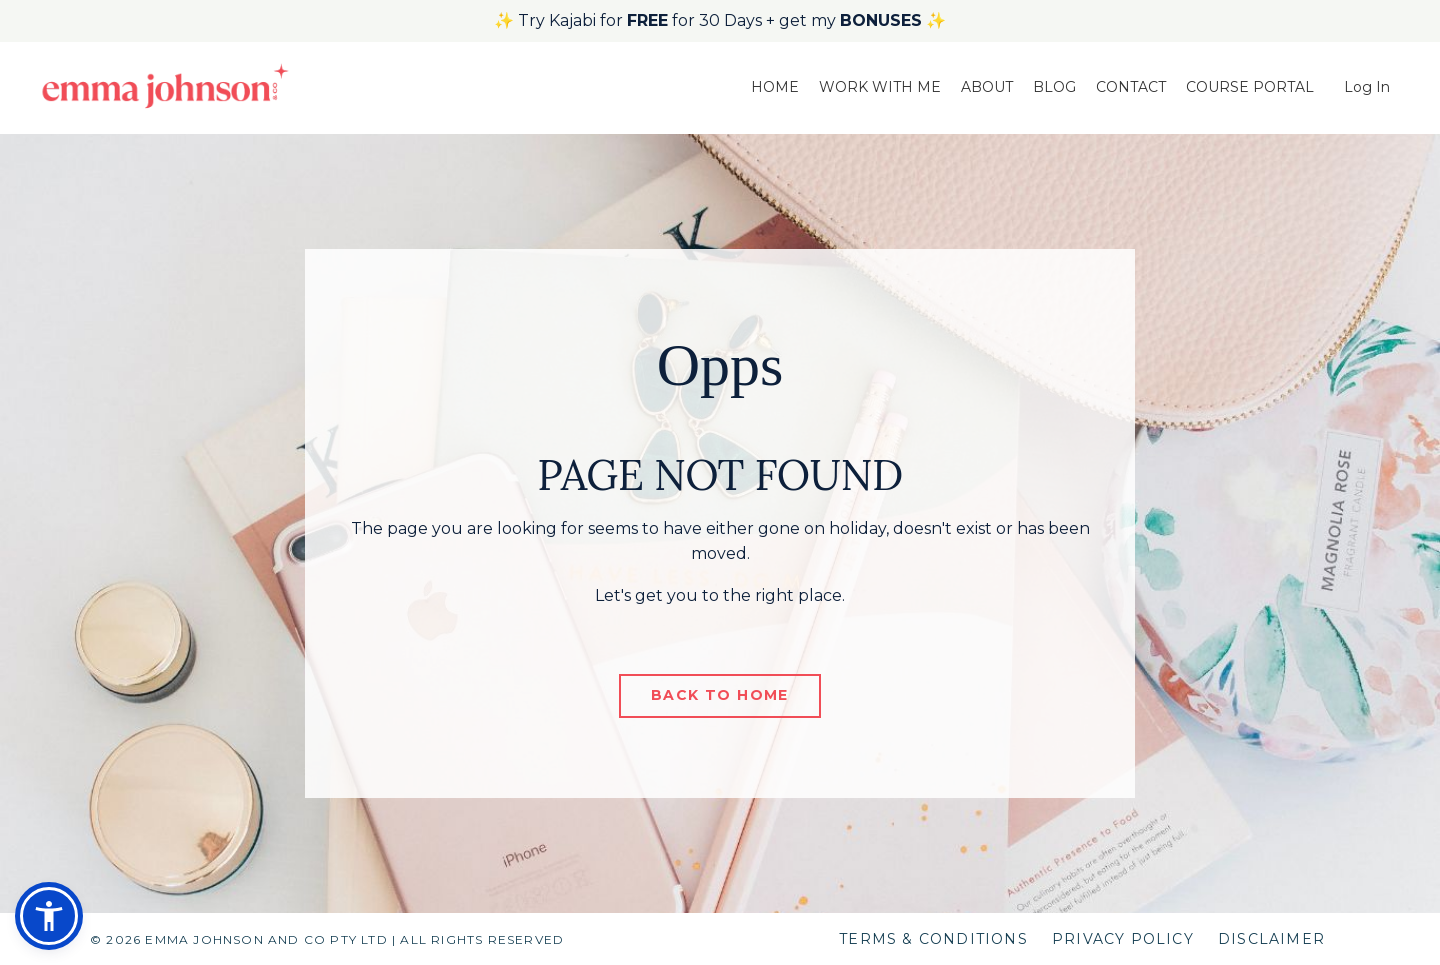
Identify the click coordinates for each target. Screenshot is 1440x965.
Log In (1367, 87)
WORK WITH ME (880, 87)
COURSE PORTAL (1250, 87)
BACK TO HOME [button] (720, 695)
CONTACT (1131, 87)
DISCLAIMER (1271, 939)
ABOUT (987, 87)
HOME (775, 87)
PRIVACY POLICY (1123, 939)
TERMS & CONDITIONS (933, 939)
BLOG (1054, 87)
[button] (49, 916)
